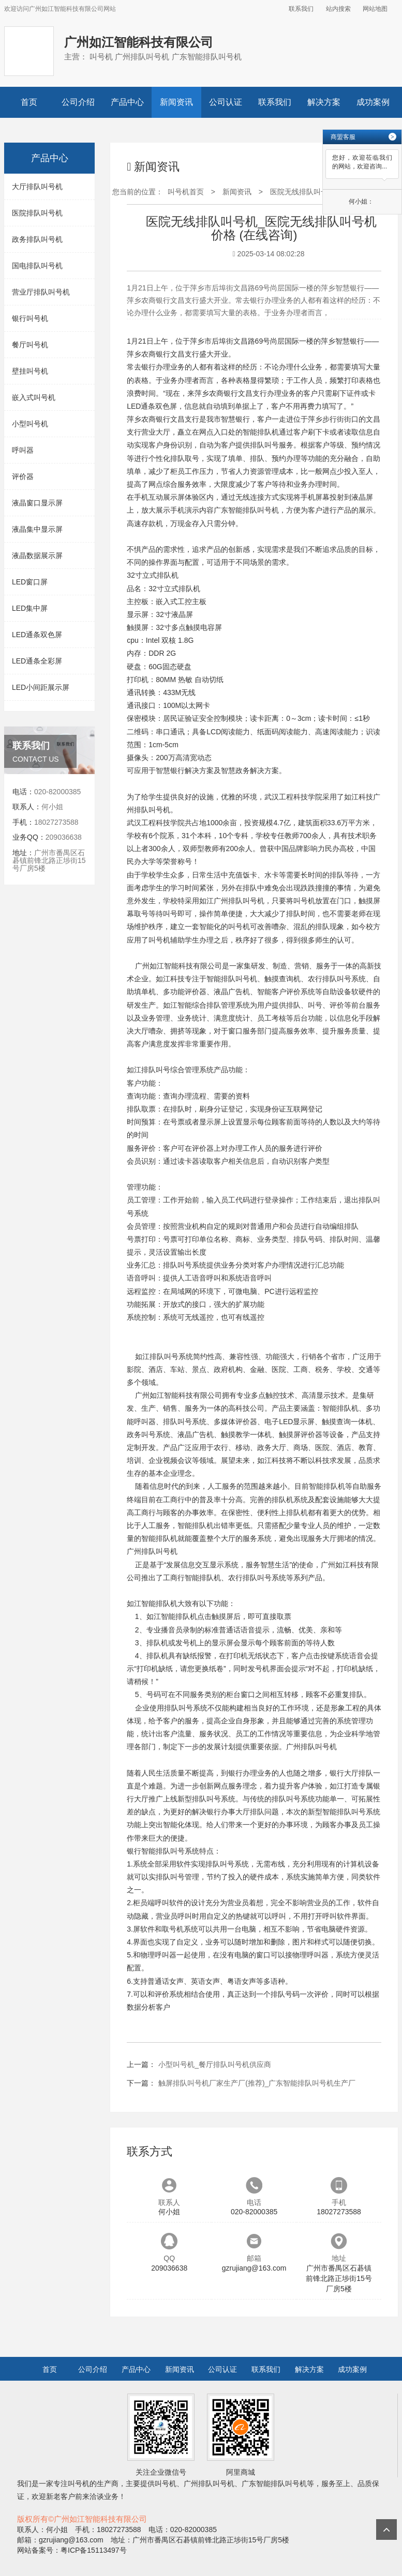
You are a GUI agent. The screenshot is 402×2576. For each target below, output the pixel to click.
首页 (29, 102)
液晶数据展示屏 (37, 555)
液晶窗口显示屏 (37, 503)
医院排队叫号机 (37, 213)
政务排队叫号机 (37, 239)
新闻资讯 (176, 102)
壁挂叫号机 (30, 371)
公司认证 (225, 102)
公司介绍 (78, 102)
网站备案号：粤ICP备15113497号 (72, 2550)
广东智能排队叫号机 (246, 510)
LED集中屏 (30, 608)
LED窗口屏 (30, 582)
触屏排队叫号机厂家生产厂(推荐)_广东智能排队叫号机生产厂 (256, 2083)
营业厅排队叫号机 (41, 292)
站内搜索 (338, 8)
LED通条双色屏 (37, 634)
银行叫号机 (30, 318)
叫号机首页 (186, 192)
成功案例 (373, 102)
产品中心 (127, 102)
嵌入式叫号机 (33, 397)
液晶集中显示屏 (37, 529)
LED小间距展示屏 (40, 687)
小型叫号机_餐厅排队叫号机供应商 (214, 2064)
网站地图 (375, 8)
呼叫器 (23, 450)
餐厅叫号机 (30, 345)
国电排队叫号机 (37, 265)
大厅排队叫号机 (37, 186)
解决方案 (323, 102)
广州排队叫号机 (239, 901)
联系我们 (301, 8)
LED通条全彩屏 (37, 661)
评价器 (23, 476)
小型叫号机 (30, 424)
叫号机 (159, 810)
